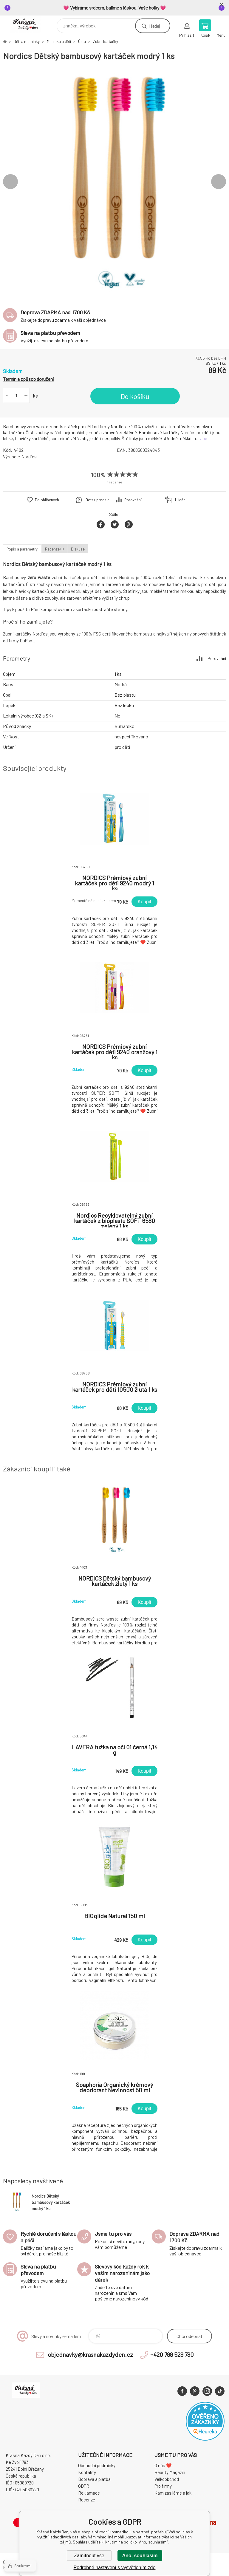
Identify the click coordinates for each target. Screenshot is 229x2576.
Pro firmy (163, 2486)
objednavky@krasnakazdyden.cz (90, 2354)
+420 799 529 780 (172, 2354)
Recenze (86, 2499)
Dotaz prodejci (98, 499)
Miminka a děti (59, 41)
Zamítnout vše (89, 2555)
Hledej (154, 26)
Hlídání (180, 499)
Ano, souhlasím (139, 2555)
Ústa (82, 41)
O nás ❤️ (163, 2465)
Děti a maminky (27, 41)
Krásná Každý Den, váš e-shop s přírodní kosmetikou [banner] (29, 24)
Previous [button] (10, 181)
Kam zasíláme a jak (172, 2492)
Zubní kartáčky (105, 41)
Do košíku (135, 396)
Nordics (29, 456)
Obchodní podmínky (96, 2465)
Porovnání (133, 499)
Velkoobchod (166, 2479)
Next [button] (218, 181)
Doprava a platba (94, 2479)
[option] (114, 181)
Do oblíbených (47, 499)
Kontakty (87, 2472)
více (203, 438)
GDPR (83, 2486)
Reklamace (89, 2492)
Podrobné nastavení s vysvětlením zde (115, 2567)
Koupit (144, 901)
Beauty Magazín (169, 2472)
